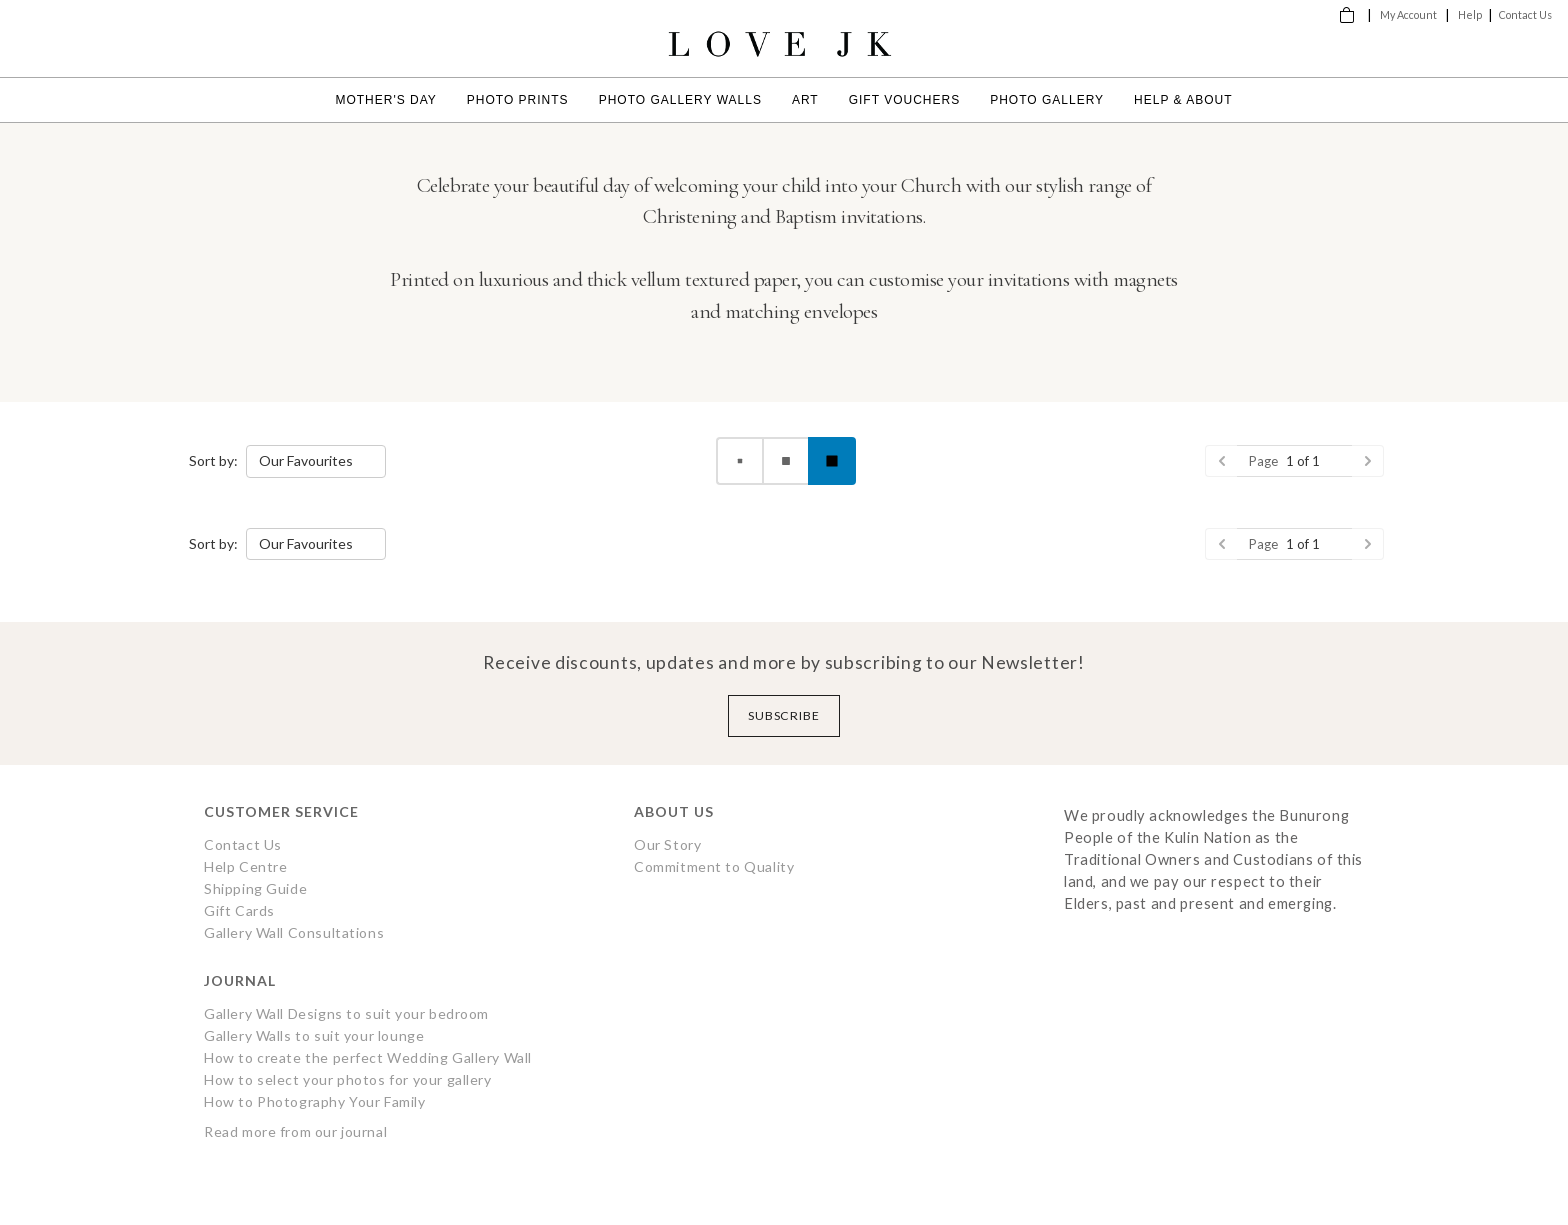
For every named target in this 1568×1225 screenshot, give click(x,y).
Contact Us (1525, 14)
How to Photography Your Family (315, 1101)
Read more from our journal (295, 1131)
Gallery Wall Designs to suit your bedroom (346, 1013)
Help (1470, 14)
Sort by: (213, 460)
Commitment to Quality (714, 866)
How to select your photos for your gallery (348, 1079)
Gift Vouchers (904, 100)
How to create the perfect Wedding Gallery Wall (368, 1057)
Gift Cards (239, 910)
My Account (1408, 14)
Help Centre (245, 866)
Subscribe (784, 715)
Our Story (667, 844)
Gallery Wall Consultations (294, 932)
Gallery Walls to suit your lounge (314, 1035)
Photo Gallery (1047, 100)
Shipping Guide (255, 888)
